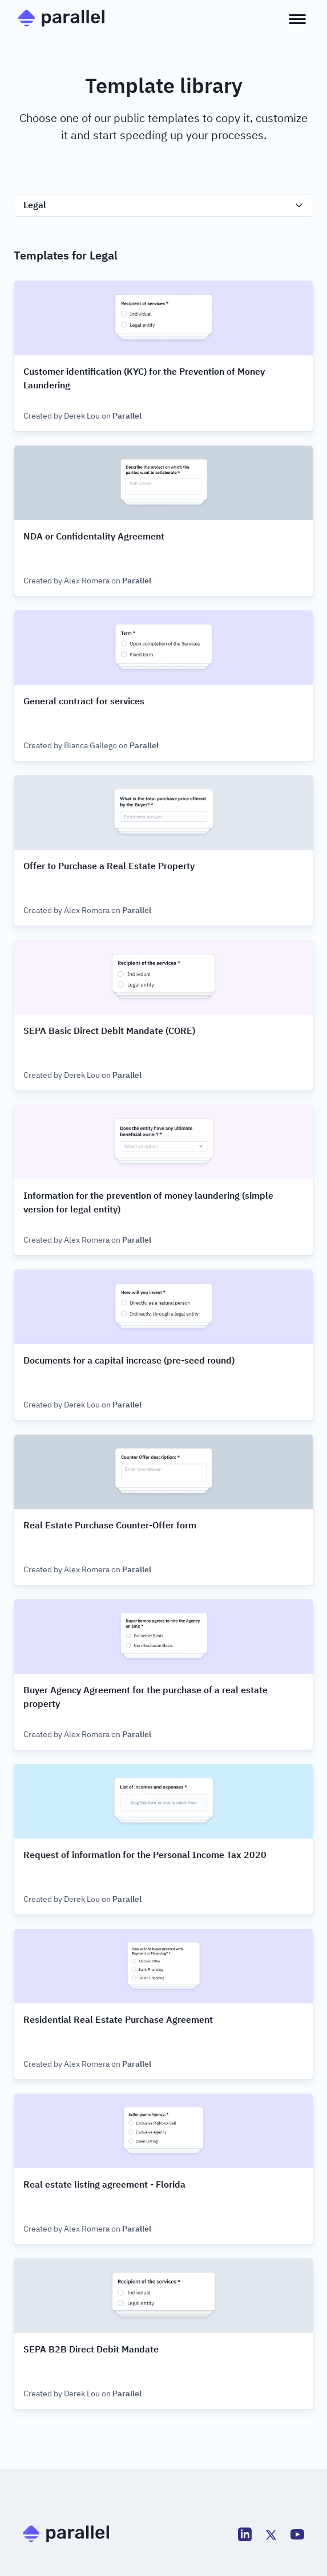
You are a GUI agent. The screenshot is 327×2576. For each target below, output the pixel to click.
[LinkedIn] (245, 2533)
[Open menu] (297, 18)
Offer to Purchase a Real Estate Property (109, 865)
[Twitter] (271, 2534)
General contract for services (83, 701)
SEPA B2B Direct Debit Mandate (91, 2349)
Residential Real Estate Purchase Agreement (118, 2019)
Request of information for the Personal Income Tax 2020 (145, 1854)
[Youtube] (297, 2533)
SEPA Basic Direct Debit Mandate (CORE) (109, 1030)
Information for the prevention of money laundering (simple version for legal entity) (148, 1202)
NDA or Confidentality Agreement (93, 536)
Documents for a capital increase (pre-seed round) (129, 1360)
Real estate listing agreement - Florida (104, 2184)
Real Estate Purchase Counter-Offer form (109, 1525)
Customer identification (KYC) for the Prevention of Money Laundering (144, 378)
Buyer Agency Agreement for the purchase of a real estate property (145, 1696)
